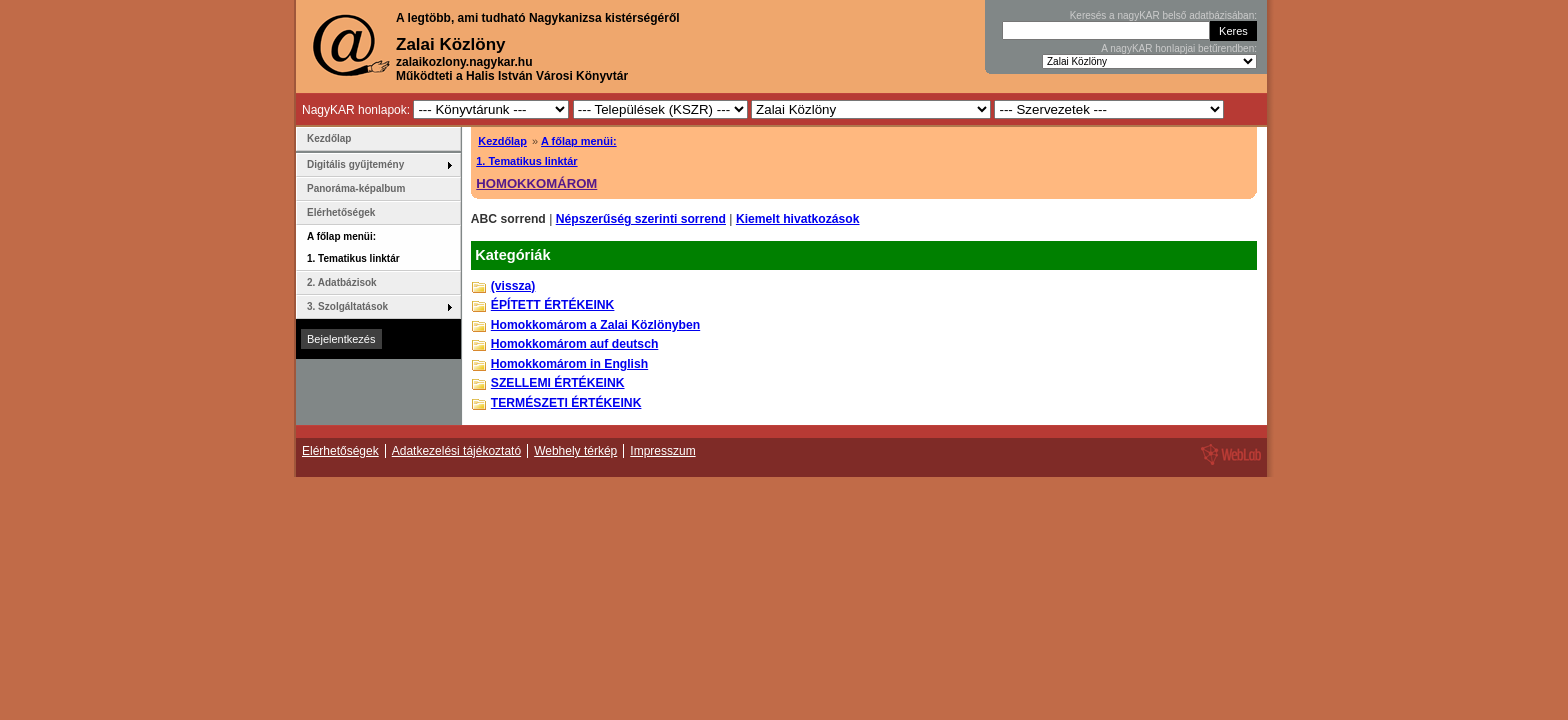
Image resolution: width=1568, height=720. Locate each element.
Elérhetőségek (341, 212)
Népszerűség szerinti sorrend (641, 219)
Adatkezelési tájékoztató (456, 451)
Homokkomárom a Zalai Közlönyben (595, 325)
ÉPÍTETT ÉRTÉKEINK (553, 305)
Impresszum (662, 451)
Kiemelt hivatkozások (798, 219)
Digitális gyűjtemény (355, 164)
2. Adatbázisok (342, 282)
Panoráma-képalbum (356, 188)
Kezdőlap (502, 141)
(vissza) (513, 286)
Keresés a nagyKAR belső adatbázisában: (1163, 15)
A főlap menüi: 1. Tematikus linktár (353, 247)
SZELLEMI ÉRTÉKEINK (558, 383)
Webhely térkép (575, 451)
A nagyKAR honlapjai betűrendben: (1179, 48)
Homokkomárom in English (569, 364)
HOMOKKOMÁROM (536, 183)
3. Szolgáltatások (347, 306)
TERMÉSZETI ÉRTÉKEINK (566, 403)
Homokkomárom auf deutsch (575, 344)
